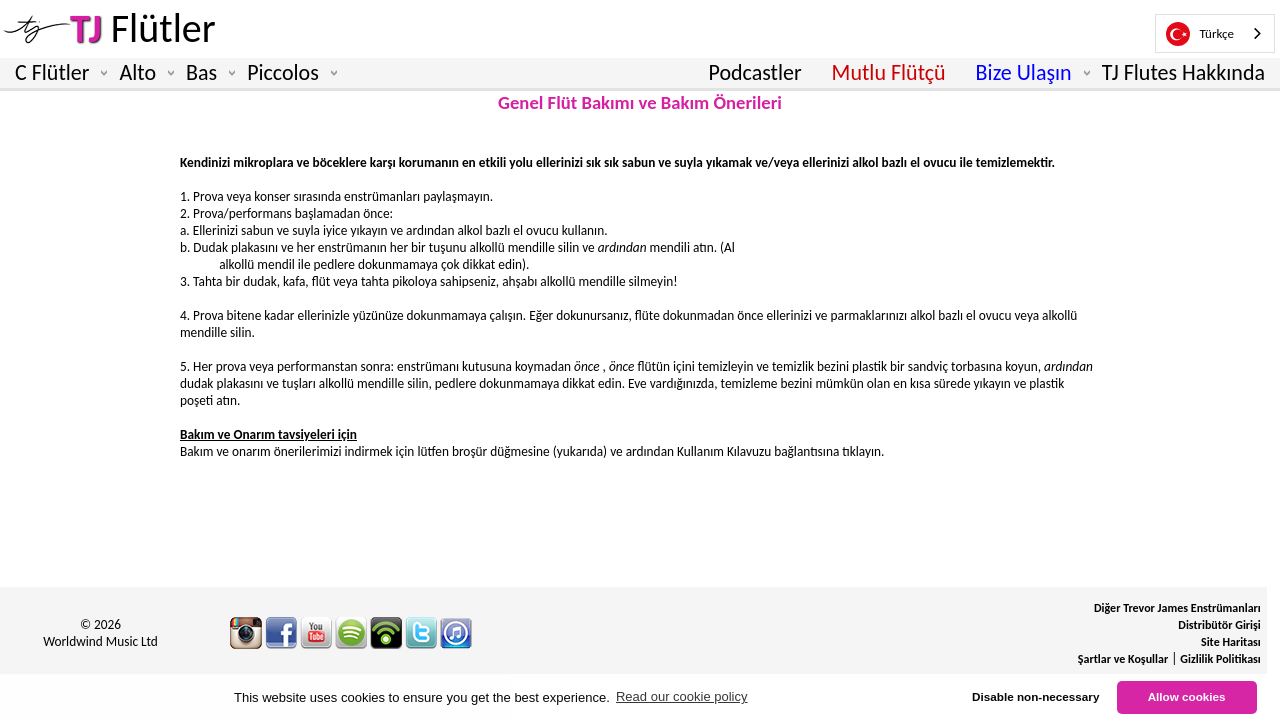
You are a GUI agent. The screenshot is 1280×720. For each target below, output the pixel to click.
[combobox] (1215, 33)
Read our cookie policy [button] (682, 696)
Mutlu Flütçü (889, 72)
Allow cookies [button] (1187, 696)
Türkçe (1200, 34)
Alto (142, 73)
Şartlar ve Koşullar (1123, 659)
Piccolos (288, 73)
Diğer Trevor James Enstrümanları (1177, 608)
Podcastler (754, 72)
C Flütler (57, 73)
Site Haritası (1231, 642)
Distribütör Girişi (1219, 625)
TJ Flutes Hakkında (1183, 72)
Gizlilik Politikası (1220, 659)
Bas (206, 73)
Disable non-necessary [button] (1035, 696)
